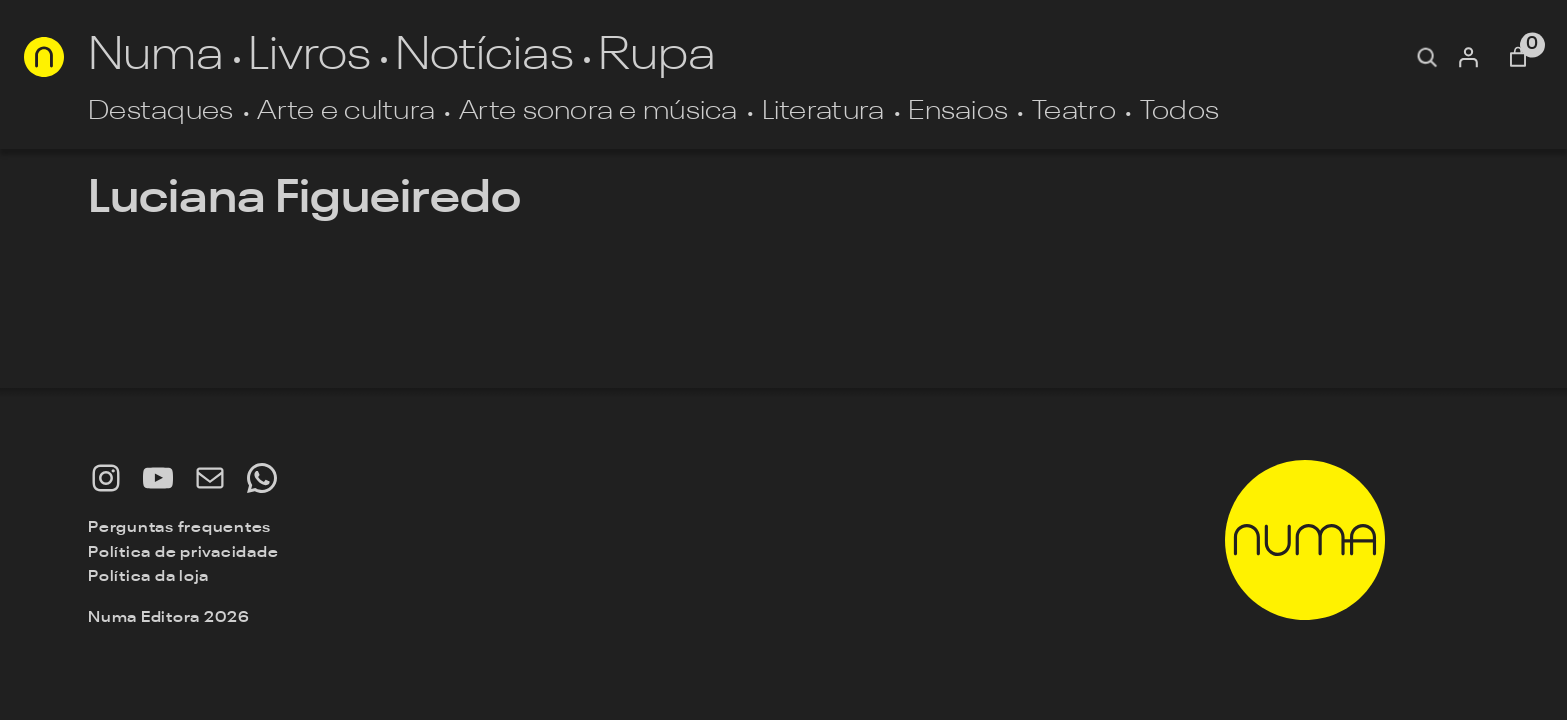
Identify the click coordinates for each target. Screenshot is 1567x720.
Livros (309, 57)
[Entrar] (1468, 57)
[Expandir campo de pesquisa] (1427, 57)
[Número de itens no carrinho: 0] (1518, 57)
